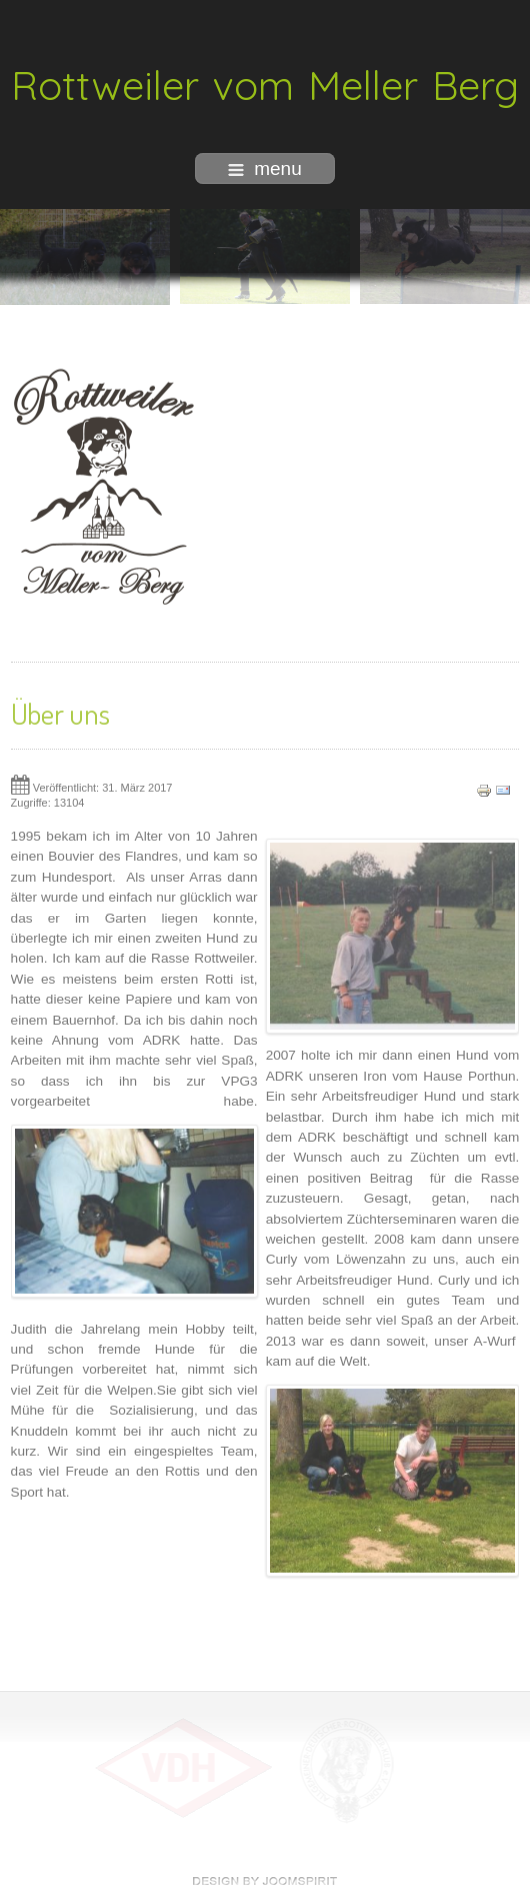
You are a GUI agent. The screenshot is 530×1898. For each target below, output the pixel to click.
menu (265, 168)
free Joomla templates (265, 1881)
